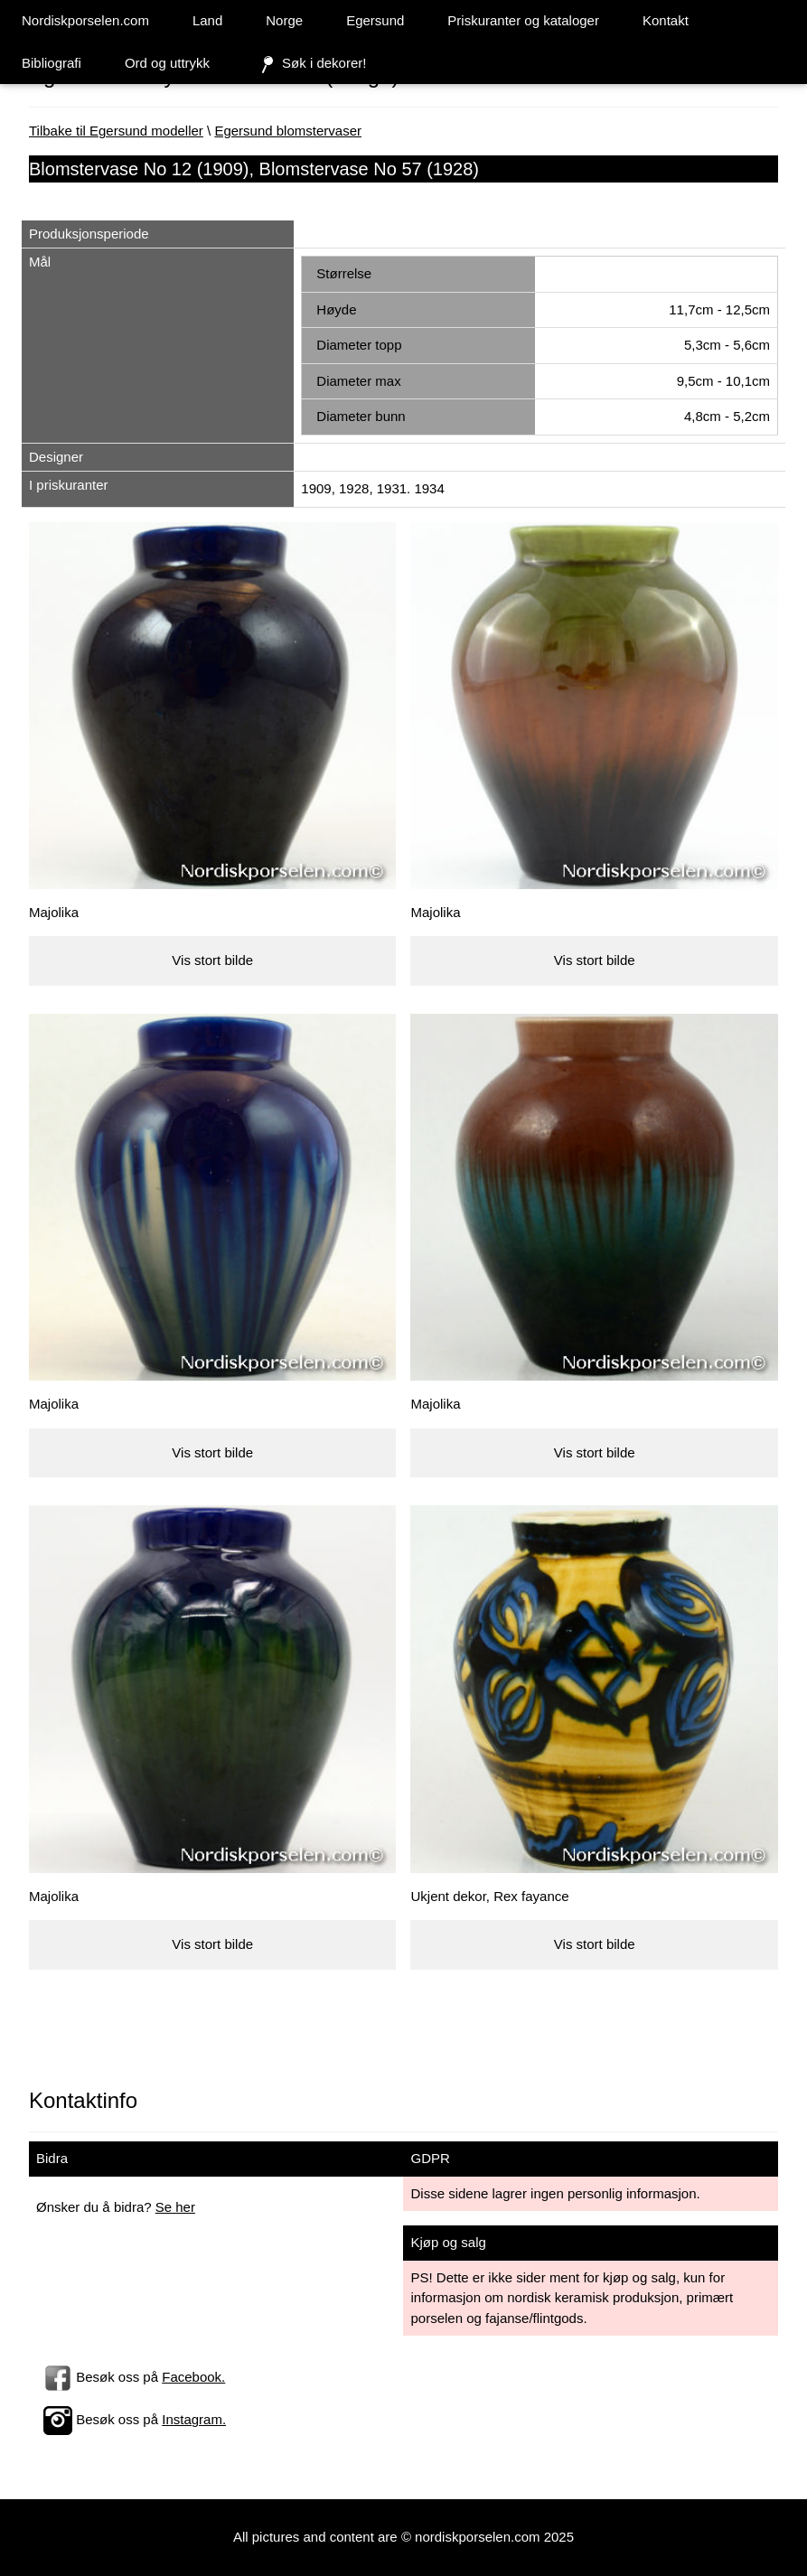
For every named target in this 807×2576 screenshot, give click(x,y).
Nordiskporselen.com (85, 20)
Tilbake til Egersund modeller (116, 130)
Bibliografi (51, 62)
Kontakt (666, 20)
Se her (175, 2207)
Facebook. (193, 2376)
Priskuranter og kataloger (523, 20)
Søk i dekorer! (309, 64)
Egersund (375, 20)
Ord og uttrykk (167, 62)
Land (207, 20)
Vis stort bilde (212, 960)
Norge (284, 20)
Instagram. (194, 2419)
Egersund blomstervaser (287, 130)
